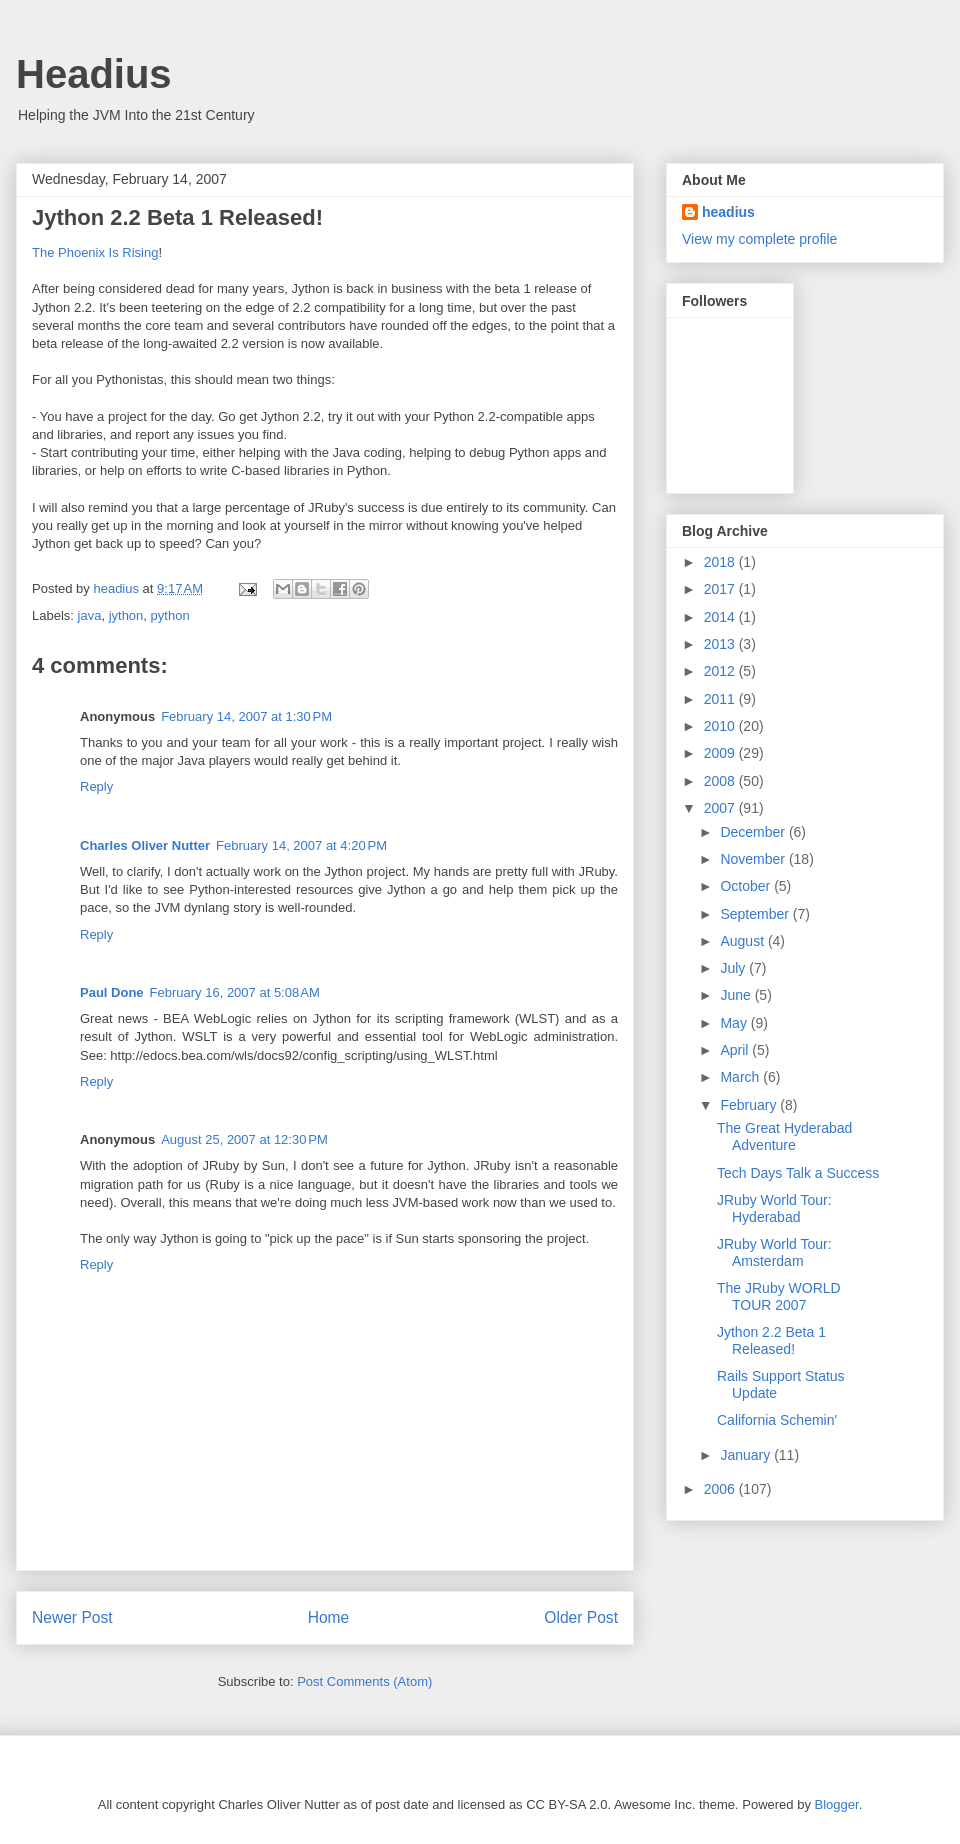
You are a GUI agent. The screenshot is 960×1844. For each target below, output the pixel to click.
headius (728, 212)
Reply (96, 786)
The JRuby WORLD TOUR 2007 (779, 1296)
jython (126, 615)
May (735, 1023)
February (750, 1105)
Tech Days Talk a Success (798, 1173)
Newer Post (72, 1617)
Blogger (837, 1804)
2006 (721, 1489)
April (736, 1050)
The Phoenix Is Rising (95, 252)
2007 (721, 808)
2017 (721, 589)
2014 (721, 617)
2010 (721, 726)
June (737, 995)
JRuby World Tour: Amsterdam (774, 1252)
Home (329, 1617)
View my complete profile (759, 239)
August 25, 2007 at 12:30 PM (244, 1139)
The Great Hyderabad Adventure (784, 1136)
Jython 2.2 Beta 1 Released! (771, 1340)
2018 (721, 562)
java (90, 615)
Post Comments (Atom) (364, 1681)
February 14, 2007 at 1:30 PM (246, 716)
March (741, 1077)
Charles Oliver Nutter (145, 845)
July (734, 968)
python (170, 615)
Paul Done (112, 992)
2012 (721, 671)
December (754, 832)
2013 (721, 644)
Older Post (581, 1617)
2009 (721, 753)
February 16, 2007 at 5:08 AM (235, 992)
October (747, 886)
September (756, 914)
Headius (94, 74)
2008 (721, 781)
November (754, 859)
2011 (721, 699)
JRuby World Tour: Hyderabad (774, 1208)
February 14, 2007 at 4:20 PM (301, 845)
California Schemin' (777, 1420)
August (743, 941)
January (747, 1455)
